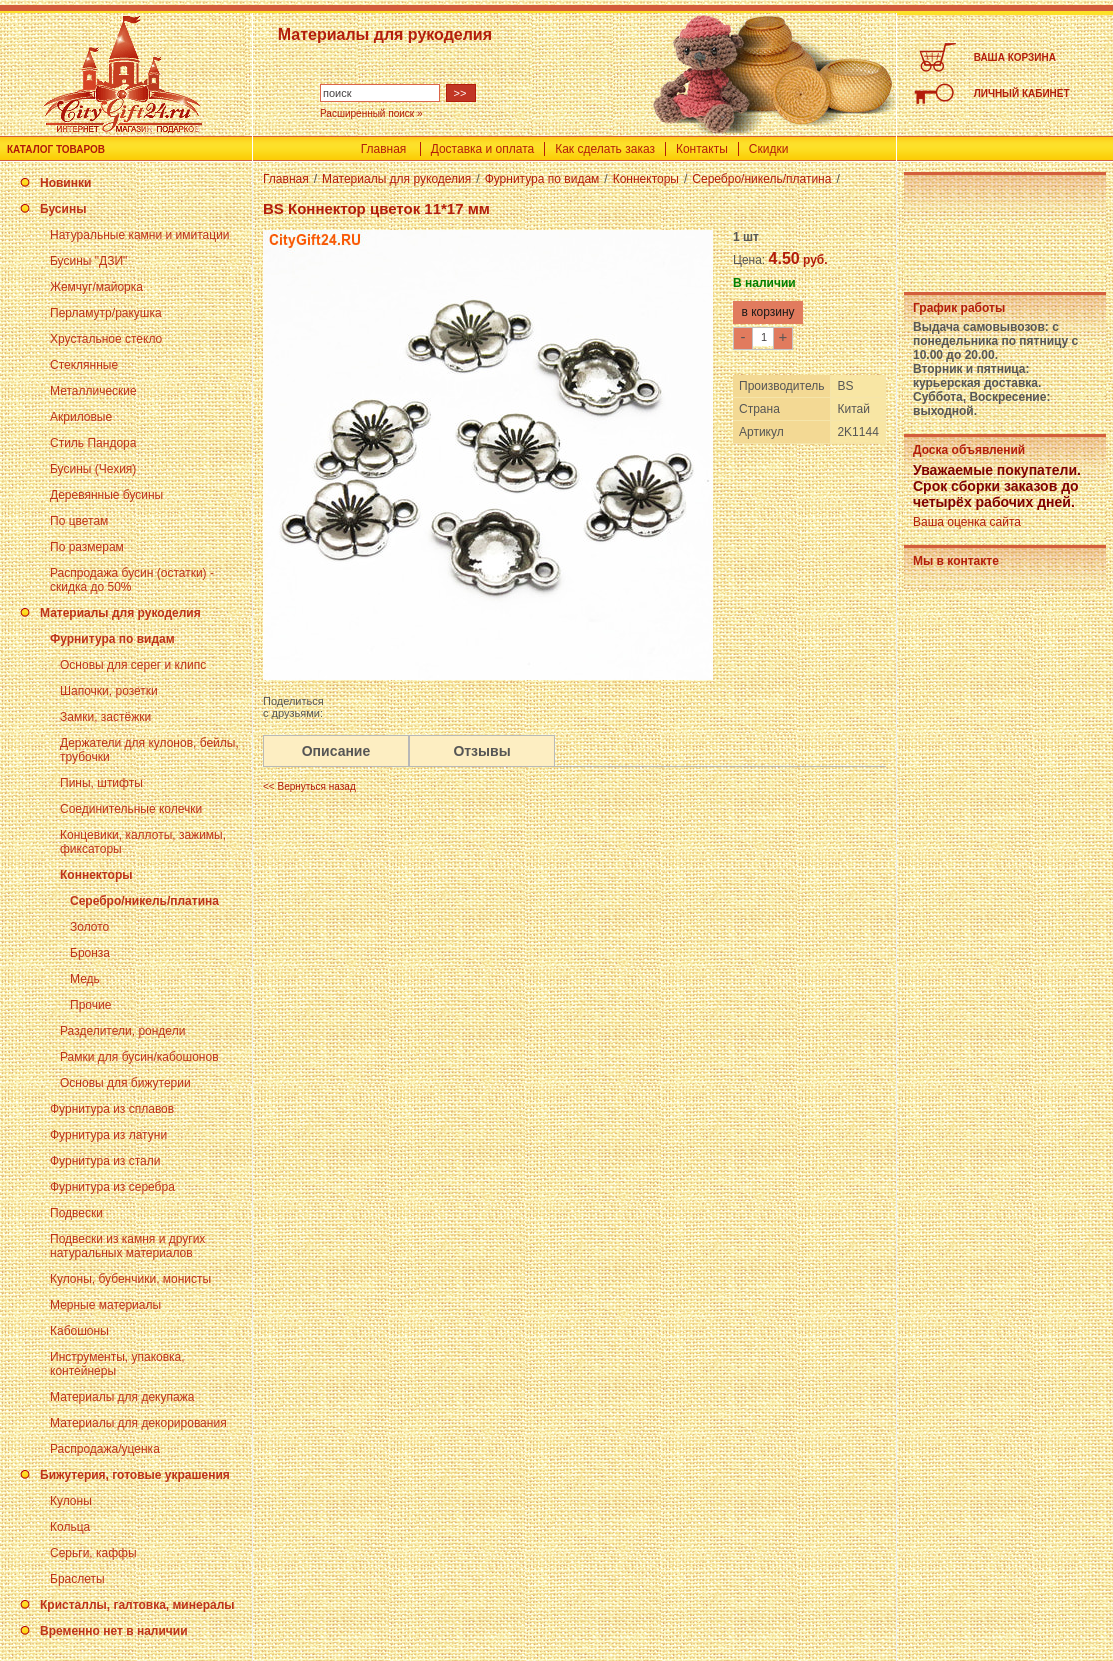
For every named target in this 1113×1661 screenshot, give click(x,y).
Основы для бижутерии (125, 1083)
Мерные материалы (105, 1305)
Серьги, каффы (93, 1553)
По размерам (87, 547)
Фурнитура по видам (112, 639)
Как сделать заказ (605, 149)
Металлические (93, 391)
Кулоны (71, 1501)
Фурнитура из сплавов (112, 1109)
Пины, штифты (101, 783)
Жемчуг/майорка (96, 287)
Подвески (76, 1213)
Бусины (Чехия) (93, 469)
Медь (85, 979)
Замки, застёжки (105, 717)
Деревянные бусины (106, 495)
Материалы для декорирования (138, 1423)
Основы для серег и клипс (133, 665)
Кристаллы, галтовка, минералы (137, 1605)
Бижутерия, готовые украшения (135, 1475)
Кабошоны (79, 1331)
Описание (336, 751)
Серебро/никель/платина (144, 901)
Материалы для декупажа (122, 1397)
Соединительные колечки (131, 809)
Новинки (65, 183)
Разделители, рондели (122, 1031)
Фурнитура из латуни (108, 1135)
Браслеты (77, 1579)
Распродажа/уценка (105, 1449)
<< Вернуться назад (309, 786)
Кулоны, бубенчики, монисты (130, 1279)
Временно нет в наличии (114, 1631)
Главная (384, 149)
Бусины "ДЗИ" (88, 261)
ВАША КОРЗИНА (1015, 57)
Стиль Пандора (93, 443)
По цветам (79, 521)
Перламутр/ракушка (106, 313)
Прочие (90, 1005)
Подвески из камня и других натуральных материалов (127, 1246)
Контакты (702, 149)
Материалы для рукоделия (120, 613)
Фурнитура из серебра (112, 1187)
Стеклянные (84, 365)
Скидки (769, 149)
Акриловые (81, 417)
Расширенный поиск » (371, 113)
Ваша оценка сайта (967, 522)
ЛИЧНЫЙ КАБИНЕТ (1022, 93)
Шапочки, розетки (109, 691)
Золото (89, 927)
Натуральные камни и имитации (140, 235)
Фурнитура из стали (105, 1161)
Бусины (63, 209)
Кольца (70, 1527)
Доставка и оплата (483, 149)
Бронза (90, 953)
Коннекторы (96, 875)
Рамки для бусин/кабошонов (139, 1057)
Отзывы (481, 751)
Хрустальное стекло (106, 339)
